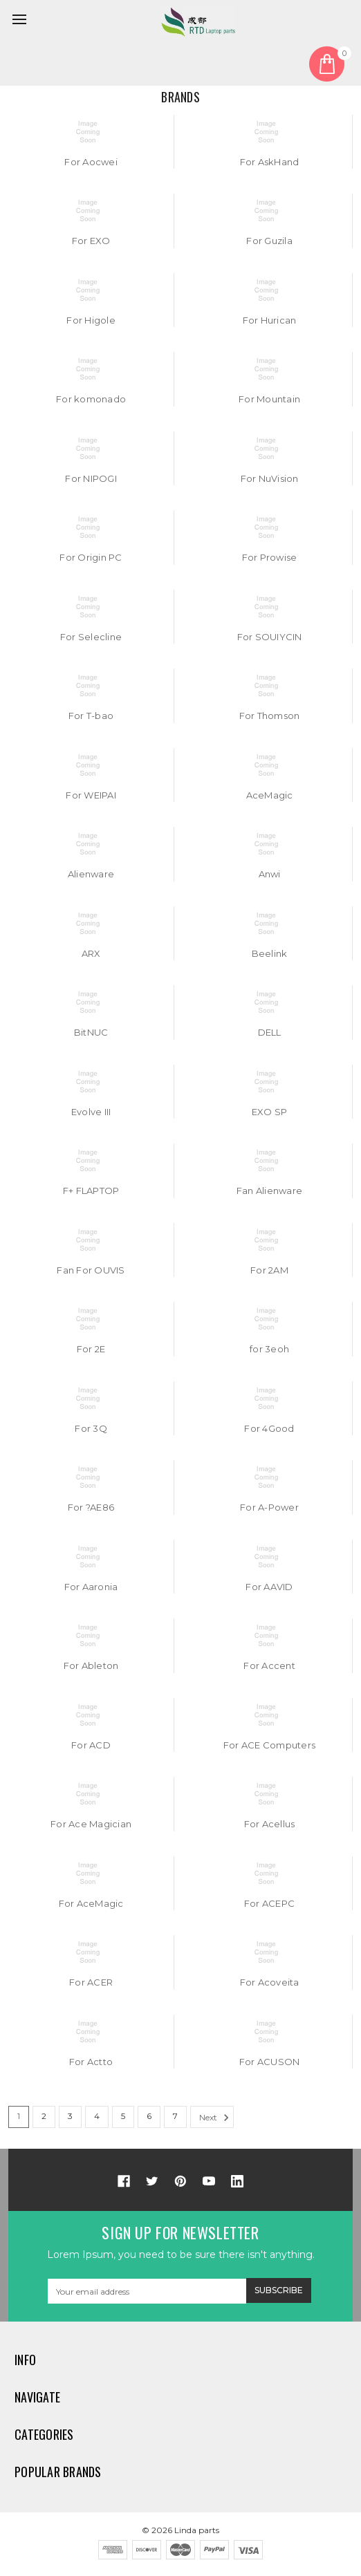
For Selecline (91, 636)
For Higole (90, 320)
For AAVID (269, 1586)
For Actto (91, 2061)
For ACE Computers (269, 1745)
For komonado (91, 398)
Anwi (270, 873)
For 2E (91, 1348)
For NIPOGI (91, 478)
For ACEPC (269, 1903)
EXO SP (270, 1111)
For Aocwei (91, 161)
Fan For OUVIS (90, 1270)
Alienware (91, 873)
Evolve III (91, 1111)
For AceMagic (91, 1903)
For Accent (269, 1665)
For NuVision (270, 478)
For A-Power (269, 1507)
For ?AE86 (91, 1507)
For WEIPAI (91, 795)
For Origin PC (90, 557)
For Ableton (91, 1665)
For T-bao (90, 715)
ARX (91, 953)
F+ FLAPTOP (91, 1190)
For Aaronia (91, 1586)
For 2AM (269, 1270)
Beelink (270, 953)
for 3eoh (269, 1348)
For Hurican (270, 320)
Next (216, 2118)
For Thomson (269, 715)
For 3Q (91, 1428)
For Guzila (269, 240)
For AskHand (269, 161)
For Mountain (269, 398)
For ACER (91, 1982)
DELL (269, 1032)
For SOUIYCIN (269, 636)
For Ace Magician (90, 1823)
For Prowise (269, 557)
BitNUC (91, 1032)
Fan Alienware (269, 1190)
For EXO (91, 240)
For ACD (91, 1745)
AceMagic (269, 795)
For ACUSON (269, 2061)
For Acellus (269, 1823)
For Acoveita (269, 1982)
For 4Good (269, 1428)
